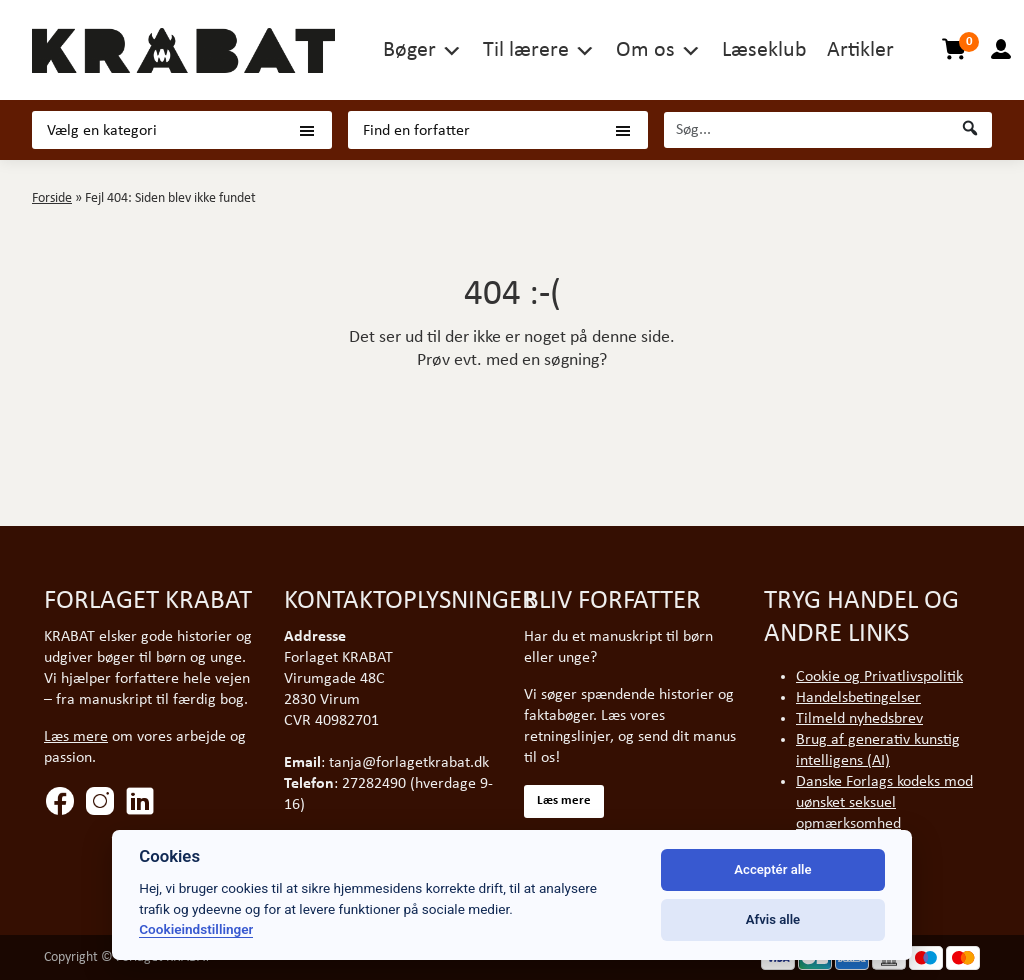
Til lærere (526, 50)
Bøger (409, 50)
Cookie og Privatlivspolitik (879, 677)
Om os (645, 50)
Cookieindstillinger (196, 929)
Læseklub (764, 50)
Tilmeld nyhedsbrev (859, 719)
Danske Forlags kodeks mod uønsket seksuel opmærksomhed (884, 803)
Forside (52, 198)
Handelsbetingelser (858, 698)
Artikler (860, 50)
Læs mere (76, 737)
